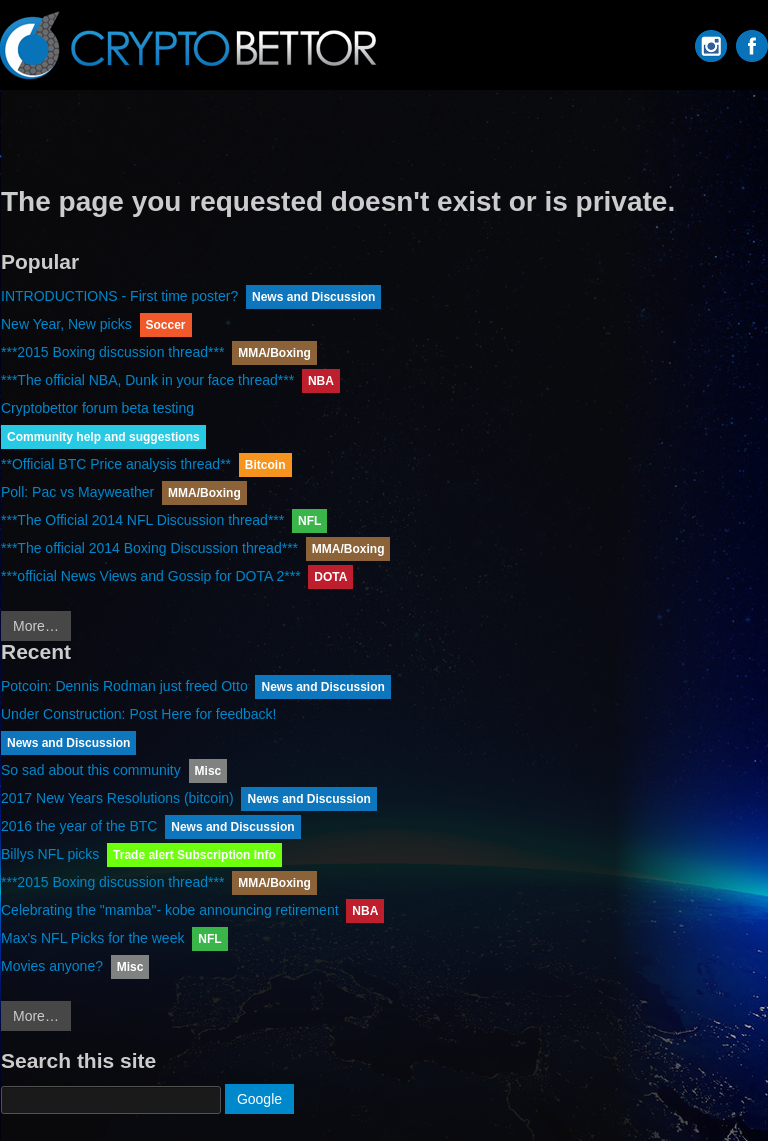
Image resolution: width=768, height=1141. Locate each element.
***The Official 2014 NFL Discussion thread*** (142, 520)
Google (259, 1099)
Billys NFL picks (50, 854)
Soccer (166, 325)
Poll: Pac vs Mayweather (77, 492)
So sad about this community (91, 770)
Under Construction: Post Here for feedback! (138, 714)
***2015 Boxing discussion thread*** (112, 352)
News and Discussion (313, 297)
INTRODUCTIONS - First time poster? (119, 296)
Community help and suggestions (103, 437)
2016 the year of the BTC (79, 826)
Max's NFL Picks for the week (92, 938)
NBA (321, 381)
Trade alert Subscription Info (194, 855)
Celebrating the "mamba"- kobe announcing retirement (170, 910)
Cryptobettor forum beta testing (97, 408)
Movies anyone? (52, 966)
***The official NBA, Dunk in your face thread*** (147, 380)
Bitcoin (265, 465)
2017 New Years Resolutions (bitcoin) (117, 798)
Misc (208, 771)
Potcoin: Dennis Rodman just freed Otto (124, 686)
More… (36, 626)
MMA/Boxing (274, 353)
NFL (309, 521)
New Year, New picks (66, 324)
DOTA (330, 577)
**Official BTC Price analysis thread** (116, 464)
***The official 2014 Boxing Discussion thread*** (149, 548)
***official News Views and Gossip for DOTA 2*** (151, 576)
